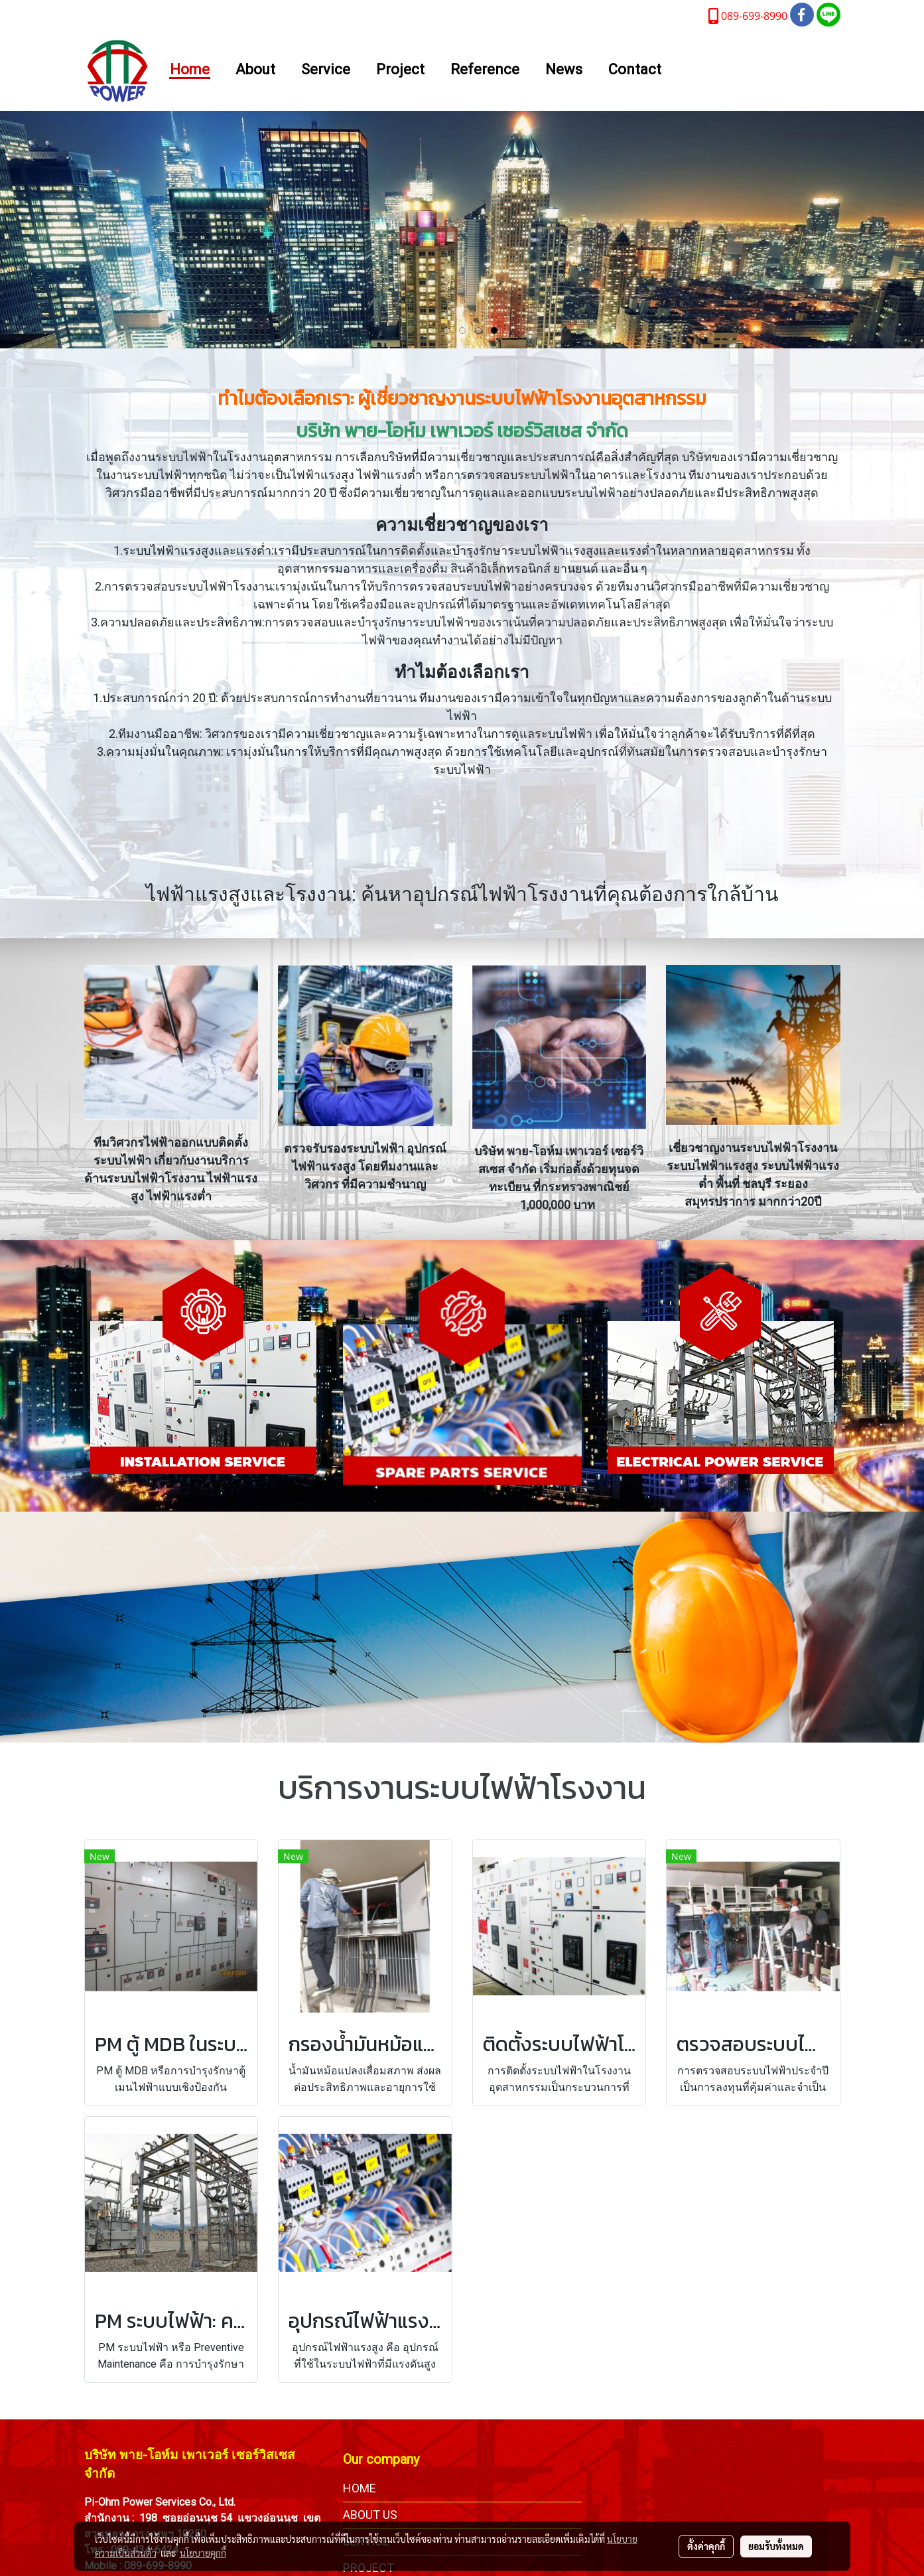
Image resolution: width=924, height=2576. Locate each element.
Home (190, 70)
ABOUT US (370, 2515)
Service (325, 70)
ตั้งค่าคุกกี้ (706, 2546)
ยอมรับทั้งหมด (776, 2546)
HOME (359, 2488)
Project (400, 70)
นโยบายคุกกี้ (203, 2553)
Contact (634, 70)
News (563, 70)
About (255, 70)
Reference (484, 70)
